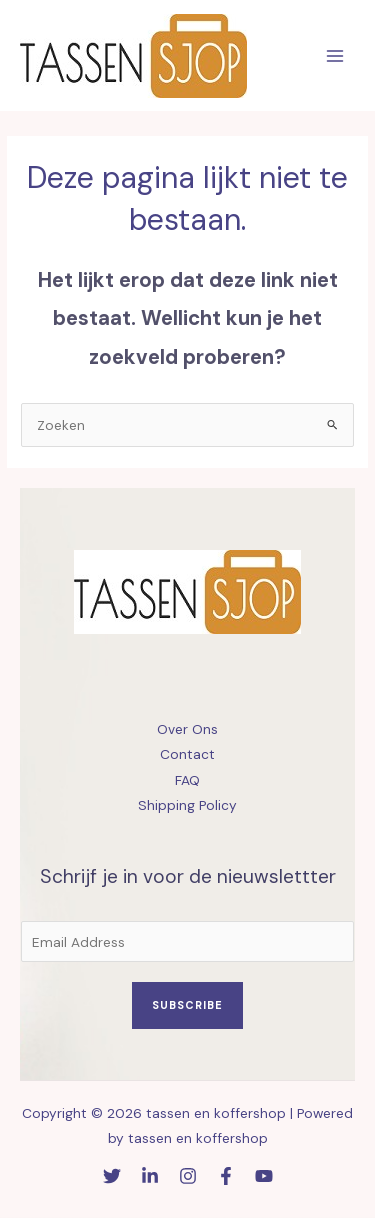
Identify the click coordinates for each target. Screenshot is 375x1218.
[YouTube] (264, 1176)
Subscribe (187, 1005)
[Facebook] (226, 1176)
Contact (187, 754)
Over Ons (187, 729)
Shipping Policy (187, 805)
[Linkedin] (150, 1176)
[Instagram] (188, 1176)
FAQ (187, 780)
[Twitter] (112, 1176)
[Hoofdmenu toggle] (335, 55)
